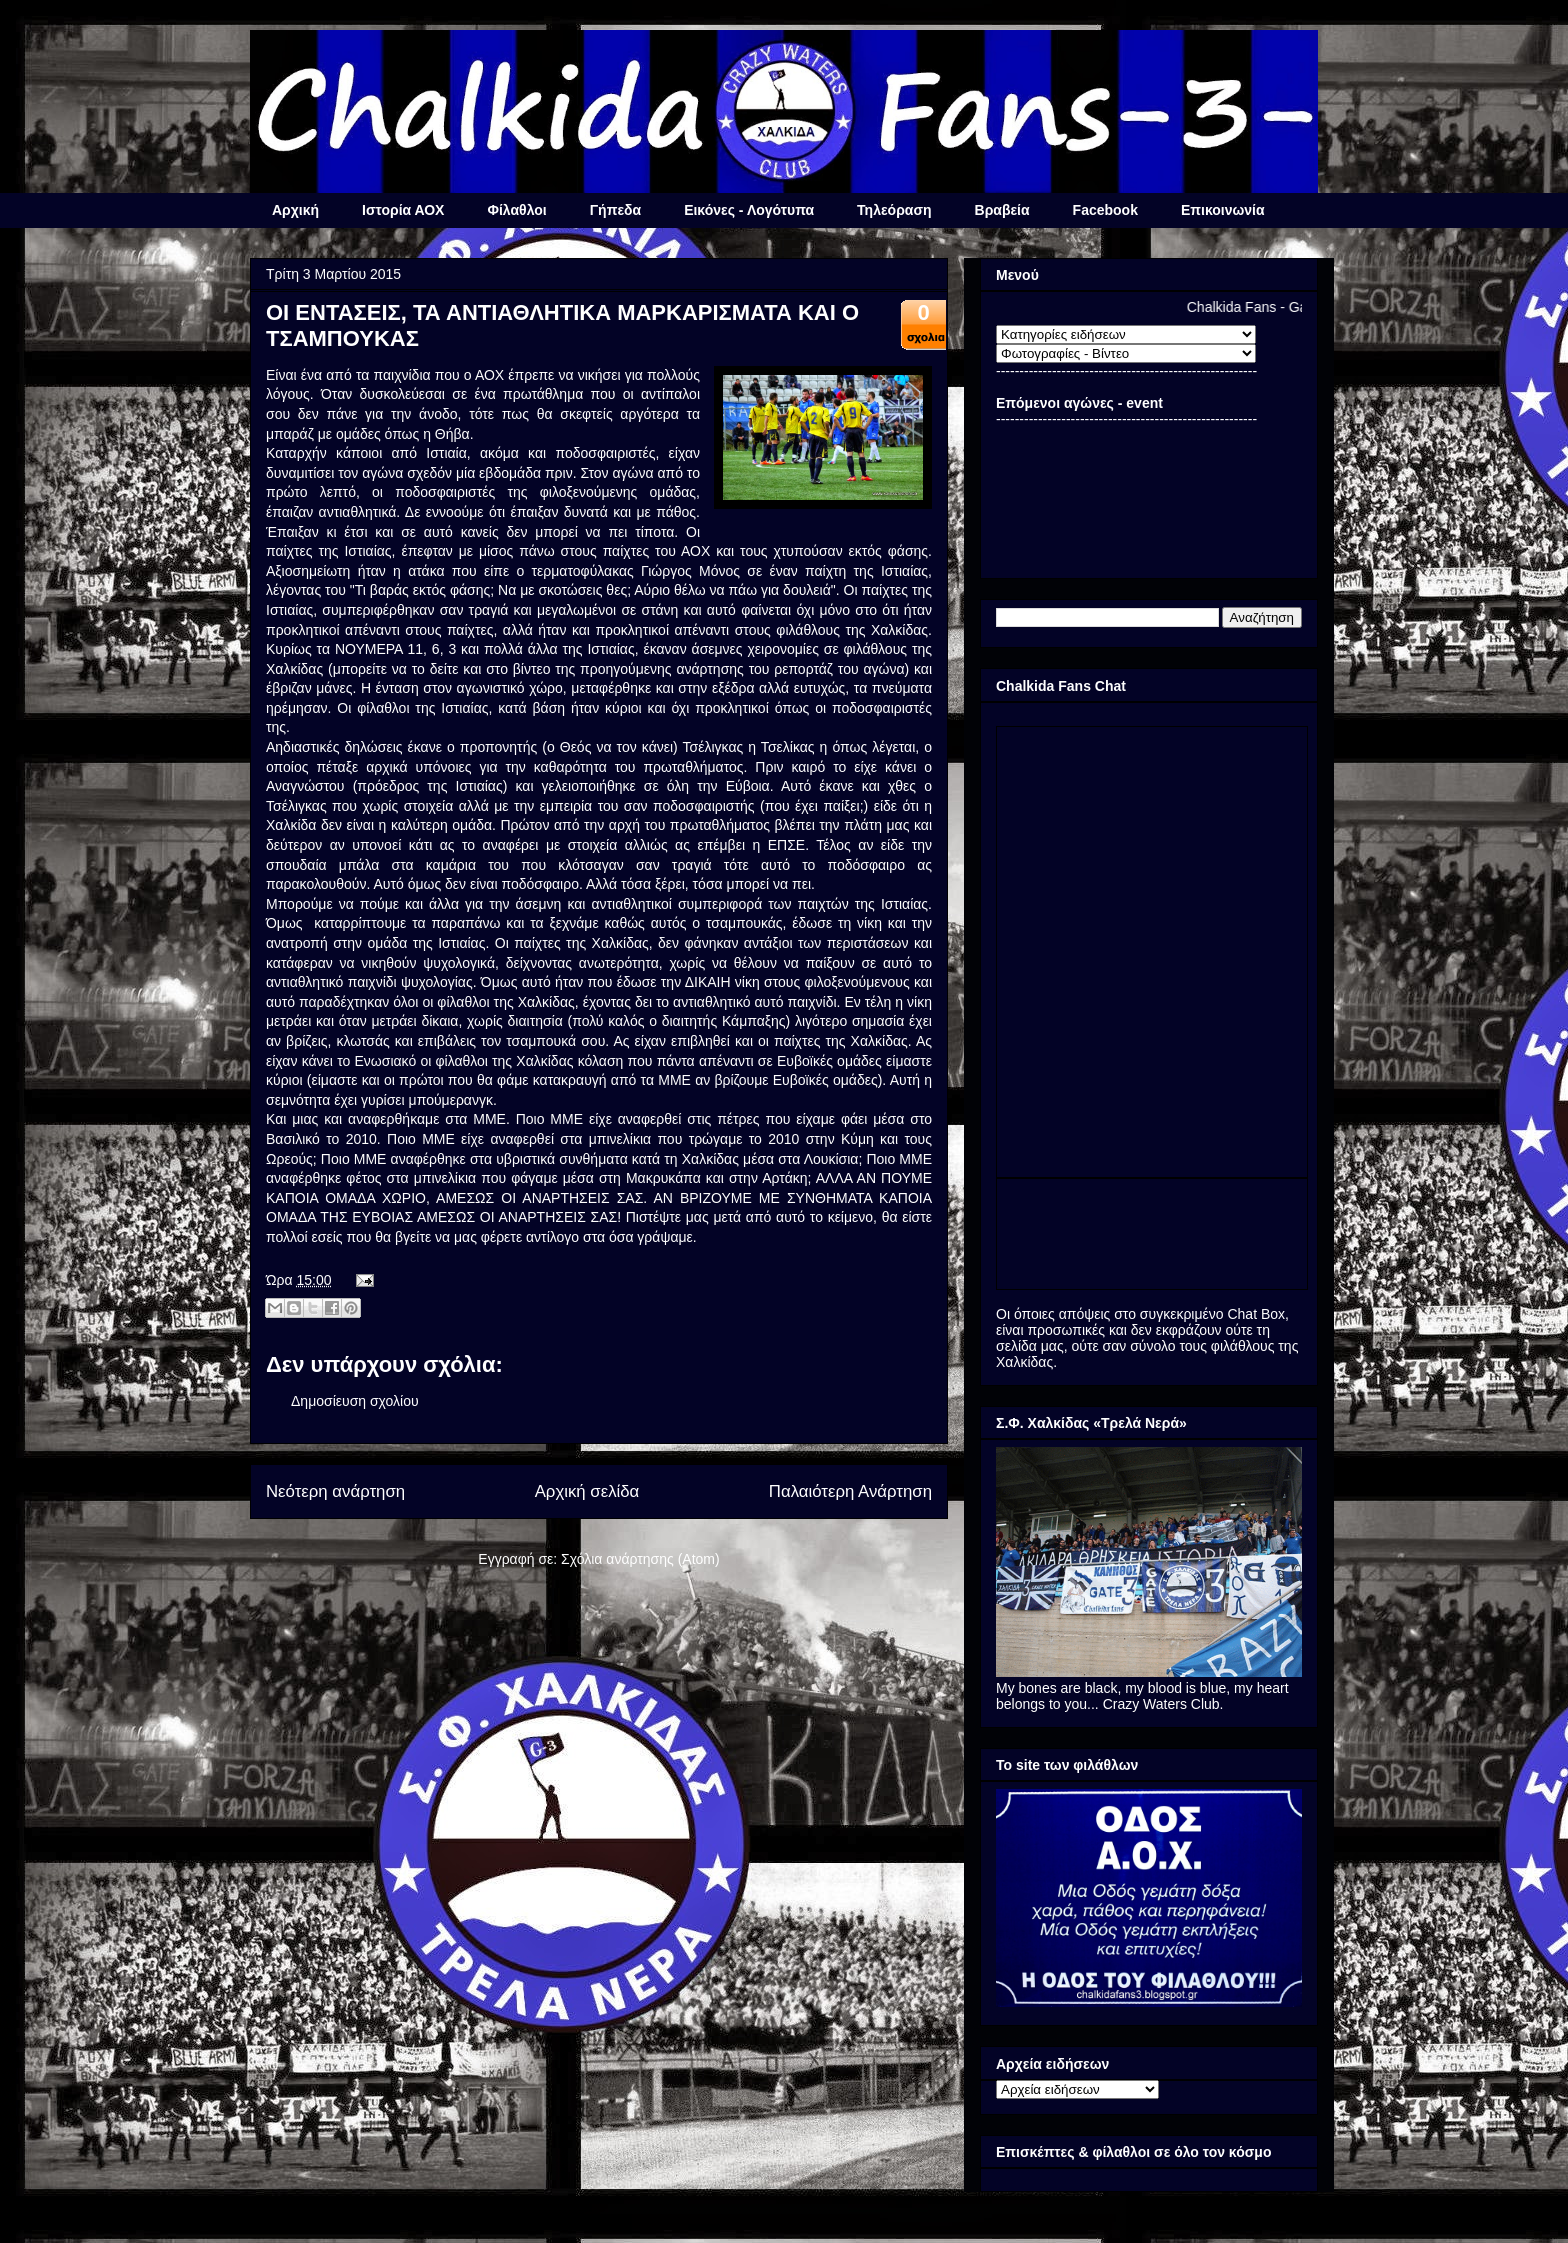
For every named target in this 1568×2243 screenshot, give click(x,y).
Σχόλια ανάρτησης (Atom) (640, 1559)
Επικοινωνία (1223, 210)
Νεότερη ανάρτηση (335, 1491)
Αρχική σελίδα (587, 1491)
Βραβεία (1002, 210)
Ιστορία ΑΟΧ (403, 210)
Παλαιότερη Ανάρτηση (850, 1491)
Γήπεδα (615, 210)
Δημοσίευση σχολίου (355, 1401)
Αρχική (295, 210)
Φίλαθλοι (516, 210)
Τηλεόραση (894, 210)
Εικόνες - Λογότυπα (749, 210)
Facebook (1105, 210)
